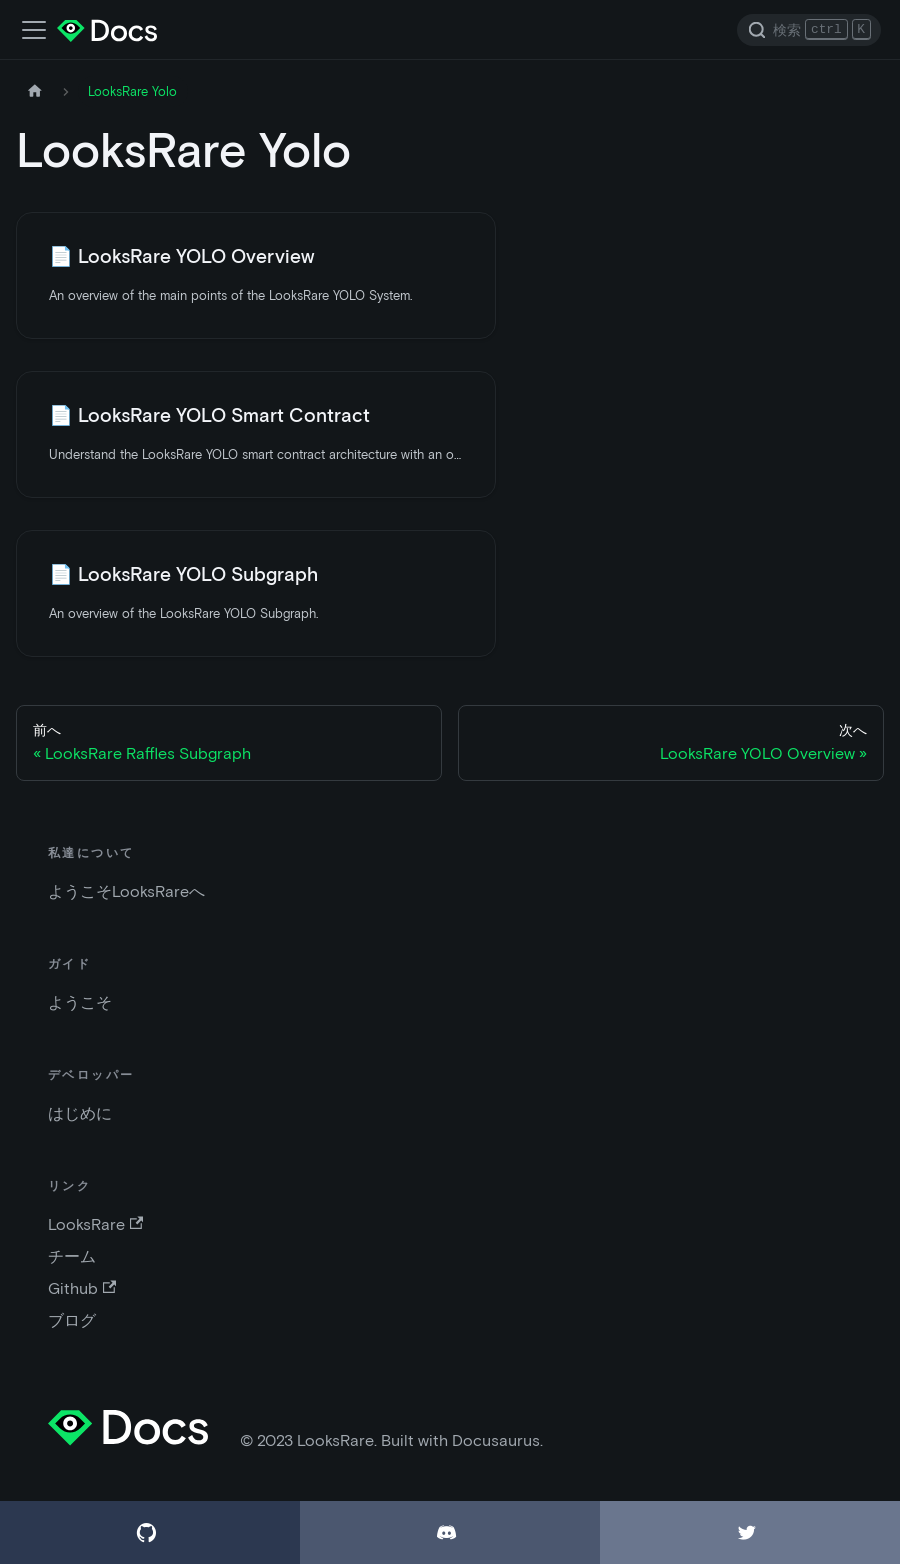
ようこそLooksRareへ (126, 891)
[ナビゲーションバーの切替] (34, 30)
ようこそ (80, 1002)
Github (82, 1288)
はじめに (80, 1113)
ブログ (72, 1320)
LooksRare (95, 1224)
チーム (72, 1256)
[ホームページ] (35, 91)
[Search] (809, 30)
